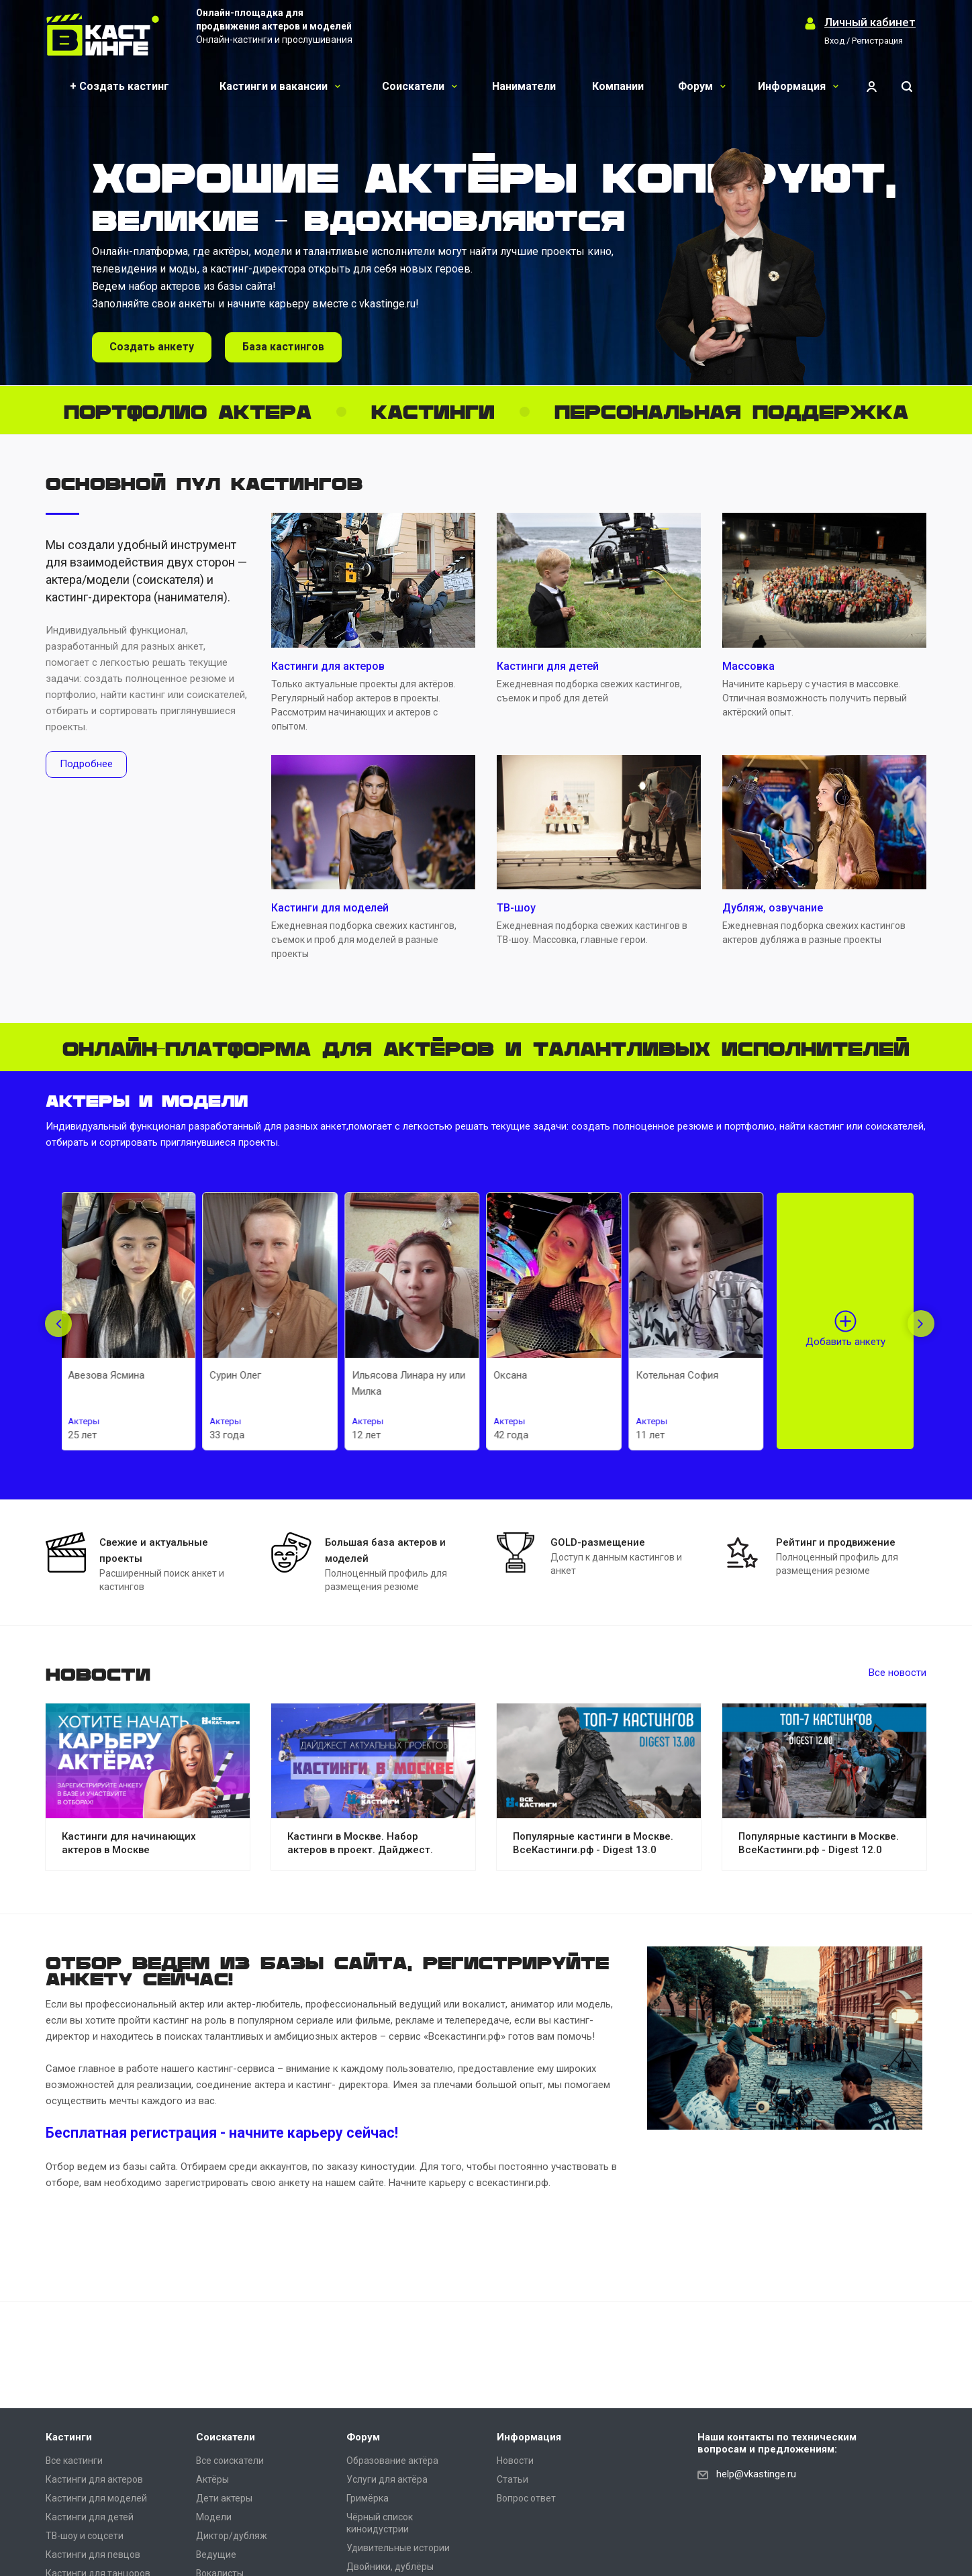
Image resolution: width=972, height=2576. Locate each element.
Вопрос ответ (526, 2498)
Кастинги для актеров (94, 2479)
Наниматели (524, 86)
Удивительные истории (398, 2547)
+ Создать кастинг (119, 86)
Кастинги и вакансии (280, 86)
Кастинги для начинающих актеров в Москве (129, 1843)
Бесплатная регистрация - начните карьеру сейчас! (222, 2132)
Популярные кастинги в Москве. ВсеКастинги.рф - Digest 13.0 (593, 1843)
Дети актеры (224, 2498)
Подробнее (86, 764)
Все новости (897, 1673)
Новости (515, 2460)
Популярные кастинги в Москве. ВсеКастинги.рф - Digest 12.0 (818, 1843)
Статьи (512, 2479)
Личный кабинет (870, 22)
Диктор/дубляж (231, 2535)
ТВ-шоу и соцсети (85, 2535)
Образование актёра (392, 2460)
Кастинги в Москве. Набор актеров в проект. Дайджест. (360, 1843)
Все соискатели (230, 2460)
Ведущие (216, 2554)
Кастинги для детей (90, 2517)
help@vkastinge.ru (756, 2474)
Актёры (212, 2479)
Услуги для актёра (387, 2479)
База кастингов (283, 346)
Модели (214, 2517)
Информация (798, 86)
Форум (702, 86)
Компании (618, 86)
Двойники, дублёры (390, 2566)
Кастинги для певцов (93, 2554)
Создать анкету (151, 346)
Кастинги (69, 2437)
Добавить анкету (845, 1342)
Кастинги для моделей (96, 2498)
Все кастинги (74, 2460)
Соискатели (419, 86)
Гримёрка (367, 2498)
